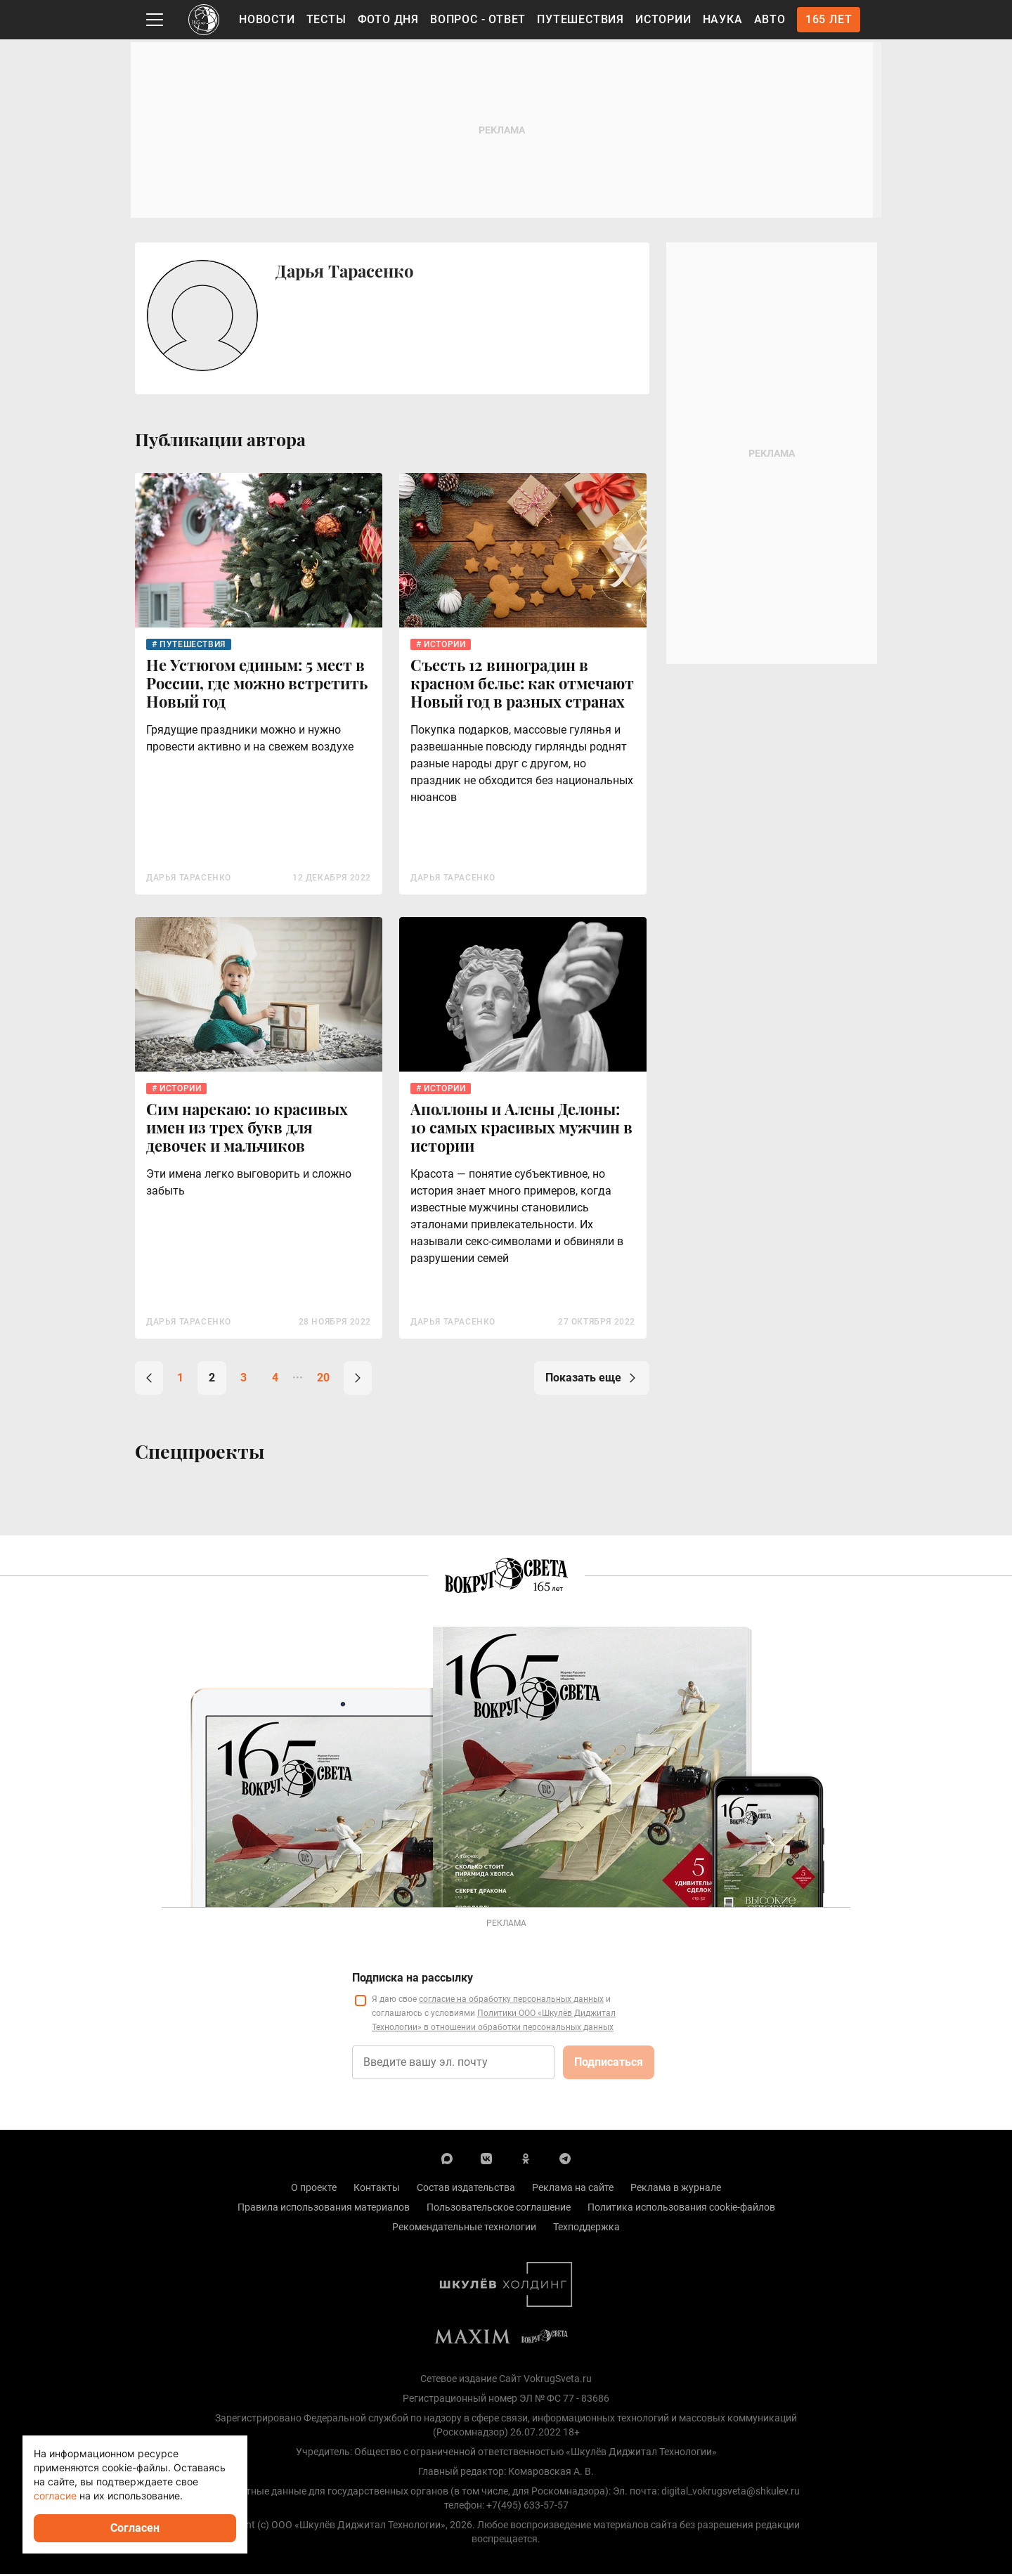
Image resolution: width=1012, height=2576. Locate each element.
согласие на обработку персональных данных (511, 2001)
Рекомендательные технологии (464, 2229)
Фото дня (388, 19)
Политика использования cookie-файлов (681, 2209)
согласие (55, 2496)
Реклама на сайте (573, 2189)
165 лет (828, 19)
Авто (770, 19)
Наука (723, 19)
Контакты (376, 2189)
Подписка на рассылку (412, 1979)
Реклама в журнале (675, 2189)
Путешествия (580, 19)
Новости (267, 19)
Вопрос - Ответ (478, 19)
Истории (663, 19)
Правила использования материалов (324, 2209)
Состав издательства (466, 2189)
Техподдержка (586, 2229)
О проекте (314, 2189)
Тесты (326, 19)
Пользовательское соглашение (499, 2209)
